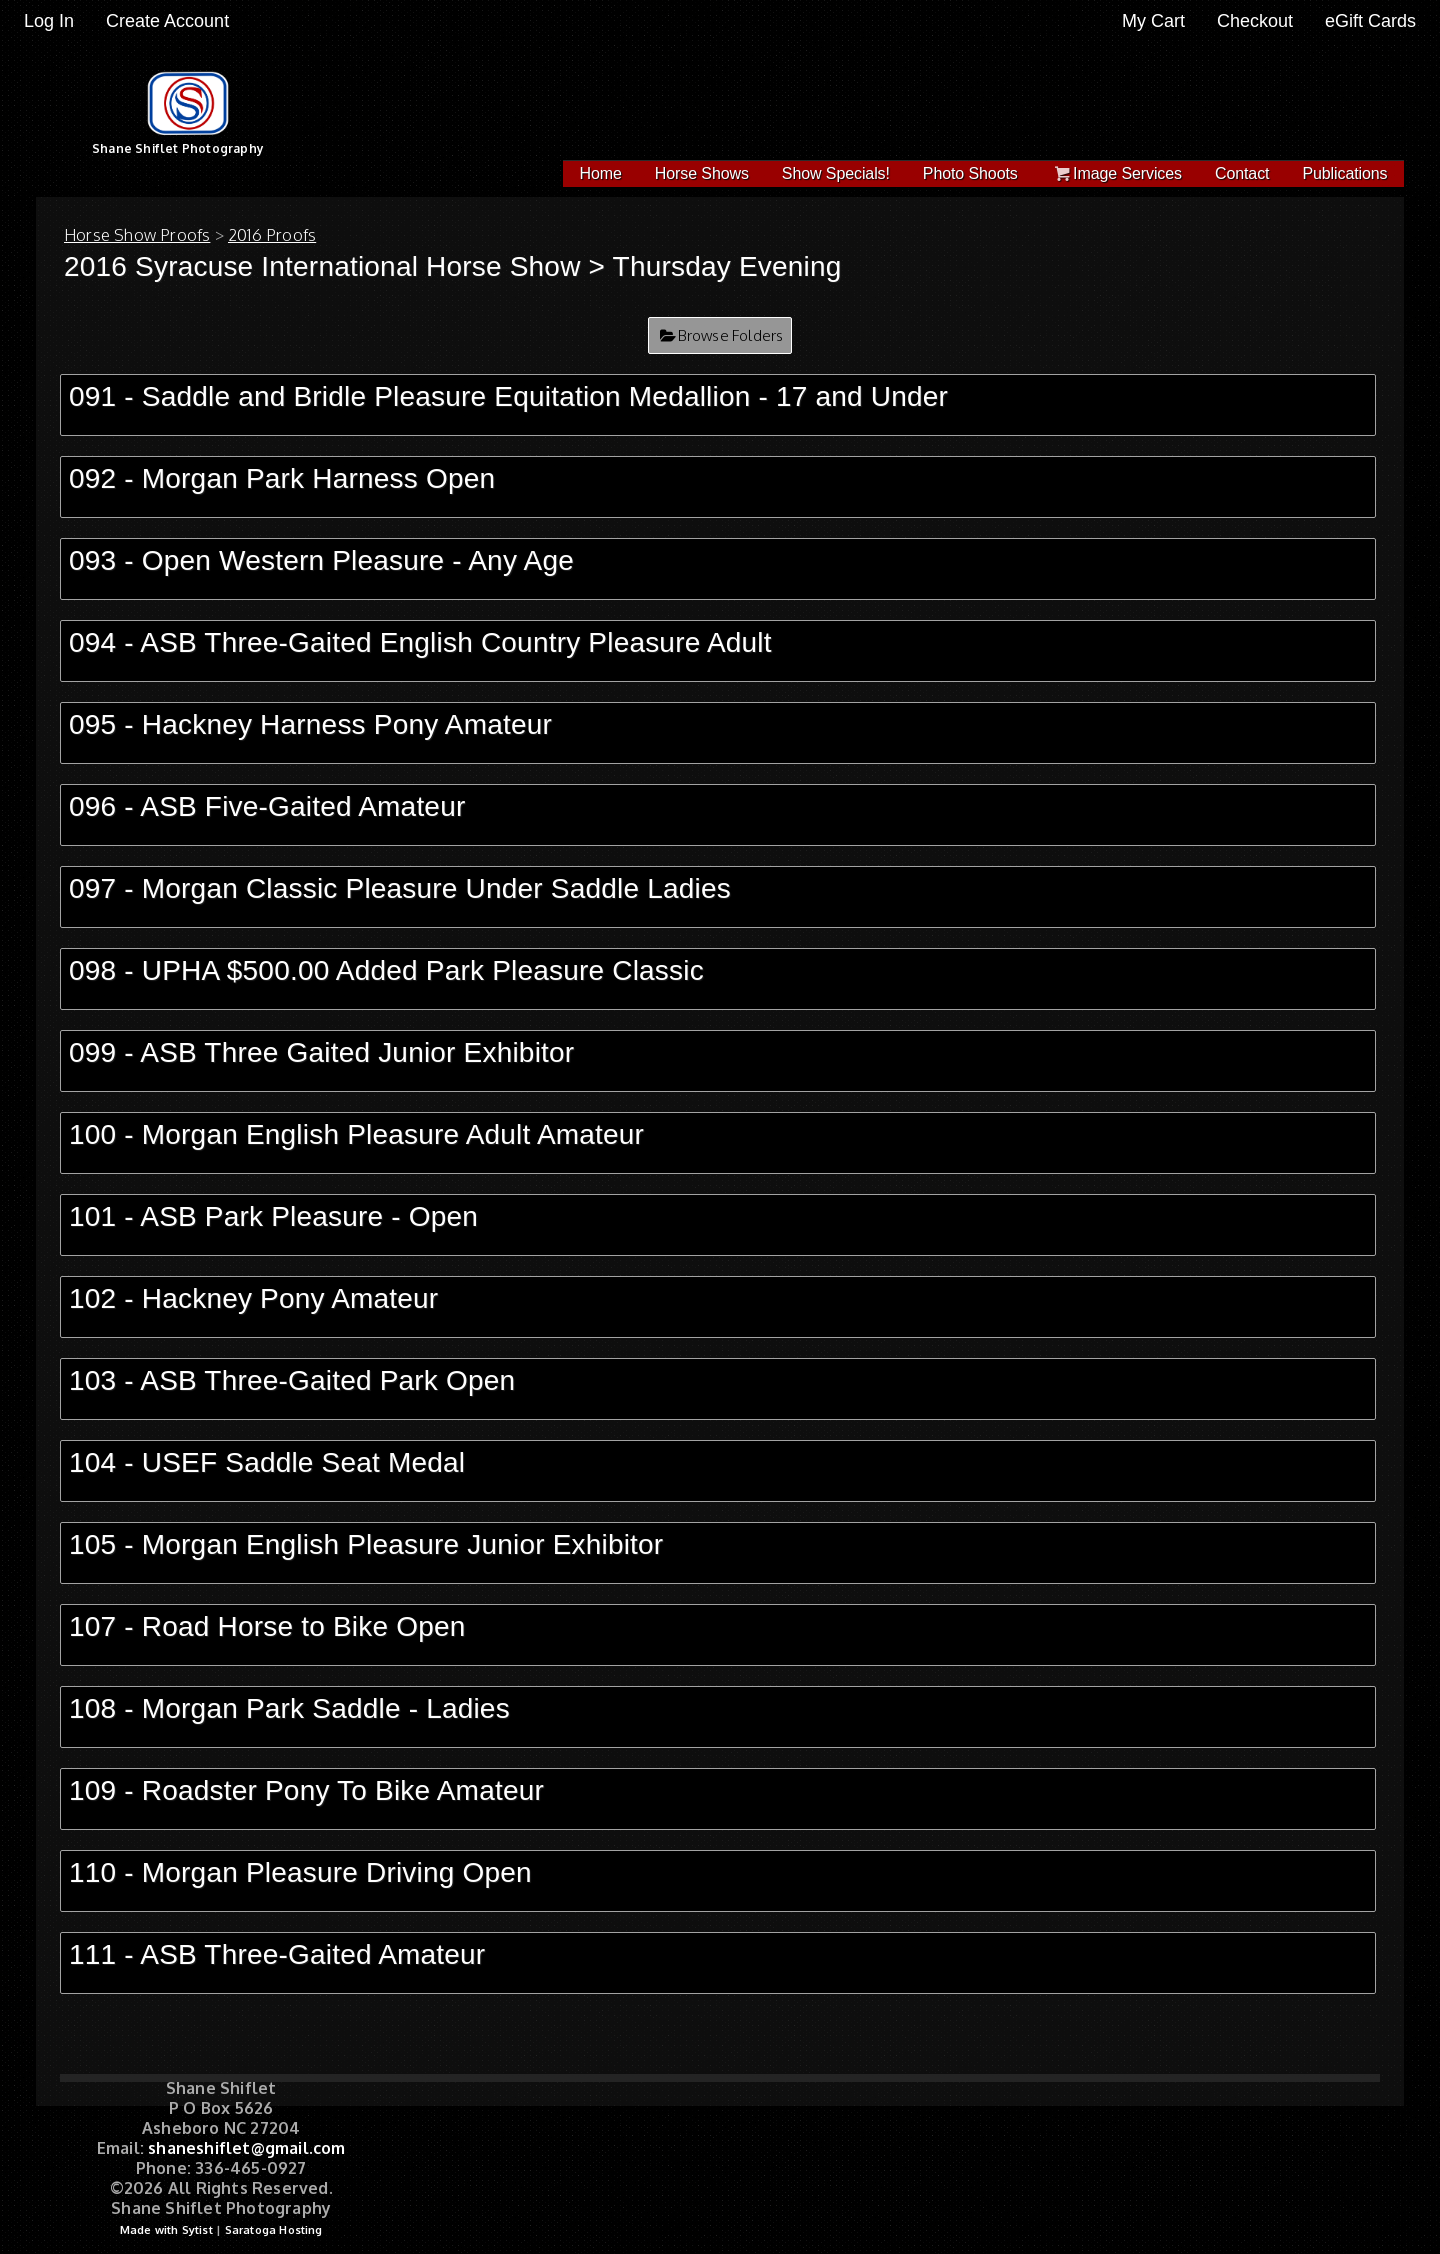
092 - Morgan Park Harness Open (282, 478)
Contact (1242, 173)
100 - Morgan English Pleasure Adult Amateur (356, 1134)
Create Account (167, 21)
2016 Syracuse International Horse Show (322, 266)
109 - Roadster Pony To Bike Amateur (306, 1790)
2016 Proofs (272, 235)
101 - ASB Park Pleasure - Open (273, 1216)
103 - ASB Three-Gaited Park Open (292, 1380)
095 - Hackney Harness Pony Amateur (310, 724)
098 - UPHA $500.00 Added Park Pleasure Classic (386, 970)
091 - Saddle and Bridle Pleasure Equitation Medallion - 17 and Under (508, 396)
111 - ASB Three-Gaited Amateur (277, 1954)
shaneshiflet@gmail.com (246, 2148)
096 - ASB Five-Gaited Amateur (267, 806)
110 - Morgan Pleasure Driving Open (300, 1872)
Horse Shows (702, 173)
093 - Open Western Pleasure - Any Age (321, 560)
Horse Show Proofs (137, 235)
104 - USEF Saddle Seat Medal (267, 1462)
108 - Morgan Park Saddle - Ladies (289, 1708)
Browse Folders (731, 335)
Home (601, 173)
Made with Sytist (166, 2230)
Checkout (1255, 21)
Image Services (1116, 173)
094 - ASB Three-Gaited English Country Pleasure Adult (420, 642)
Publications (1344, 173)
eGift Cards (1370, 21)
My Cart (1156, 21)
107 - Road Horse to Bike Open (267, 1626)
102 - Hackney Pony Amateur (253, 1298)
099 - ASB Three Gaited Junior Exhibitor (321, 1052)
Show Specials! (836, 173)
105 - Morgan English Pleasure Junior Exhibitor (366, 1544)
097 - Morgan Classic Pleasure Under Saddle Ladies (400, 888)
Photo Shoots (970, 173)
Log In (49, 21)
